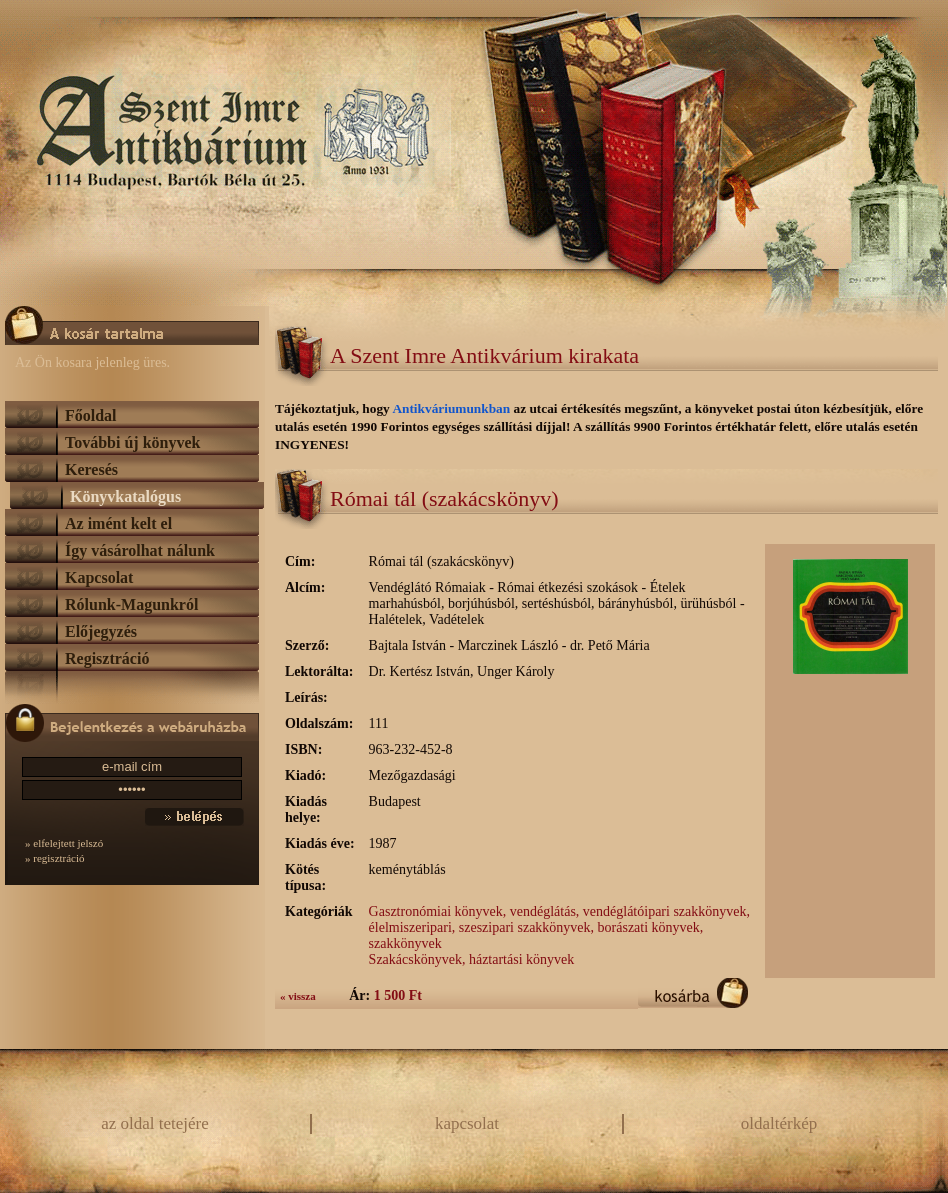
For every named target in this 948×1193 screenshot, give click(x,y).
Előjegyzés (101, 631)
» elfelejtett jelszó (64, 843)
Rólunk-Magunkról (131, 604)
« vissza (298, 996)
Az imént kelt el (118, 523)
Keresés (91, 469)
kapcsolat (467, 1123)
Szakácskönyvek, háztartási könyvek (472, 959)
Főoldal (91, 415)
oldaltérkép (779, 1123)
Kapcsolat (99, 577)
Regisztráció (107, 658)
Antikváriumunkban (452, 408)
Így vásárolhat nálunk (140, 550)
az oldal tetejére (155, 1123)
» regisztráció (55, 858)
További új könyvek (132, 442)
